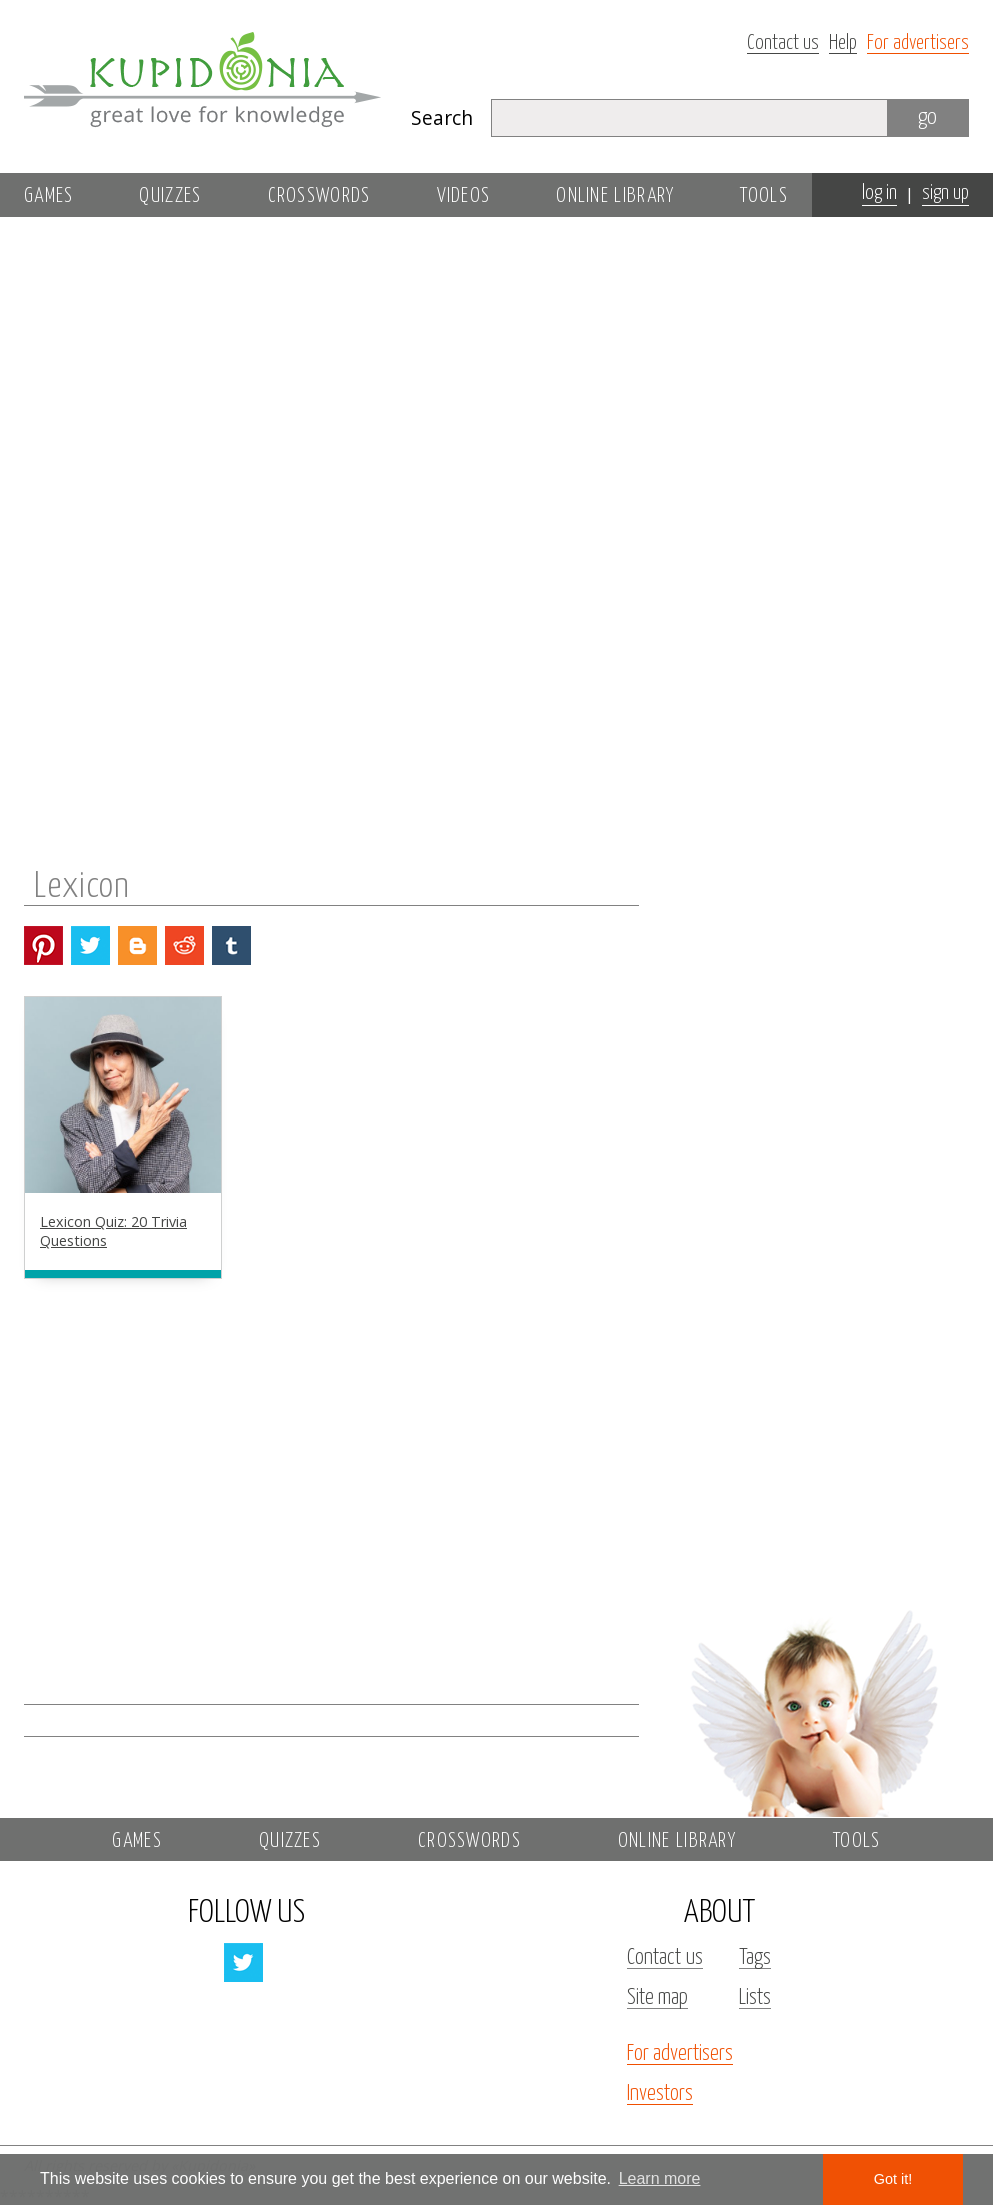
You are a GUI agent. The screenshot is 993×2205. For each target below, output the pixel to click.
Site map (657, 1998)
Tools (764, 196)
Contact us (783, 43)
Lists (755, 1998)
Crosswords (319, 196)
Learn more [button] (660, 2178)
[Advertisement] (813, 507)
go (927, 117)
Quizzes (170, 196)
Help (843, 43)
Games (49, 196)
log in (879, 193)
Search (442, 117)
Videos (464, 196)
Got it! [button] (893, 2179)
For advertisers (918, 43)
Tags (755, 1958)
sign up (945, 193)
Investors (660, 2094)
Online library (615, 196)
